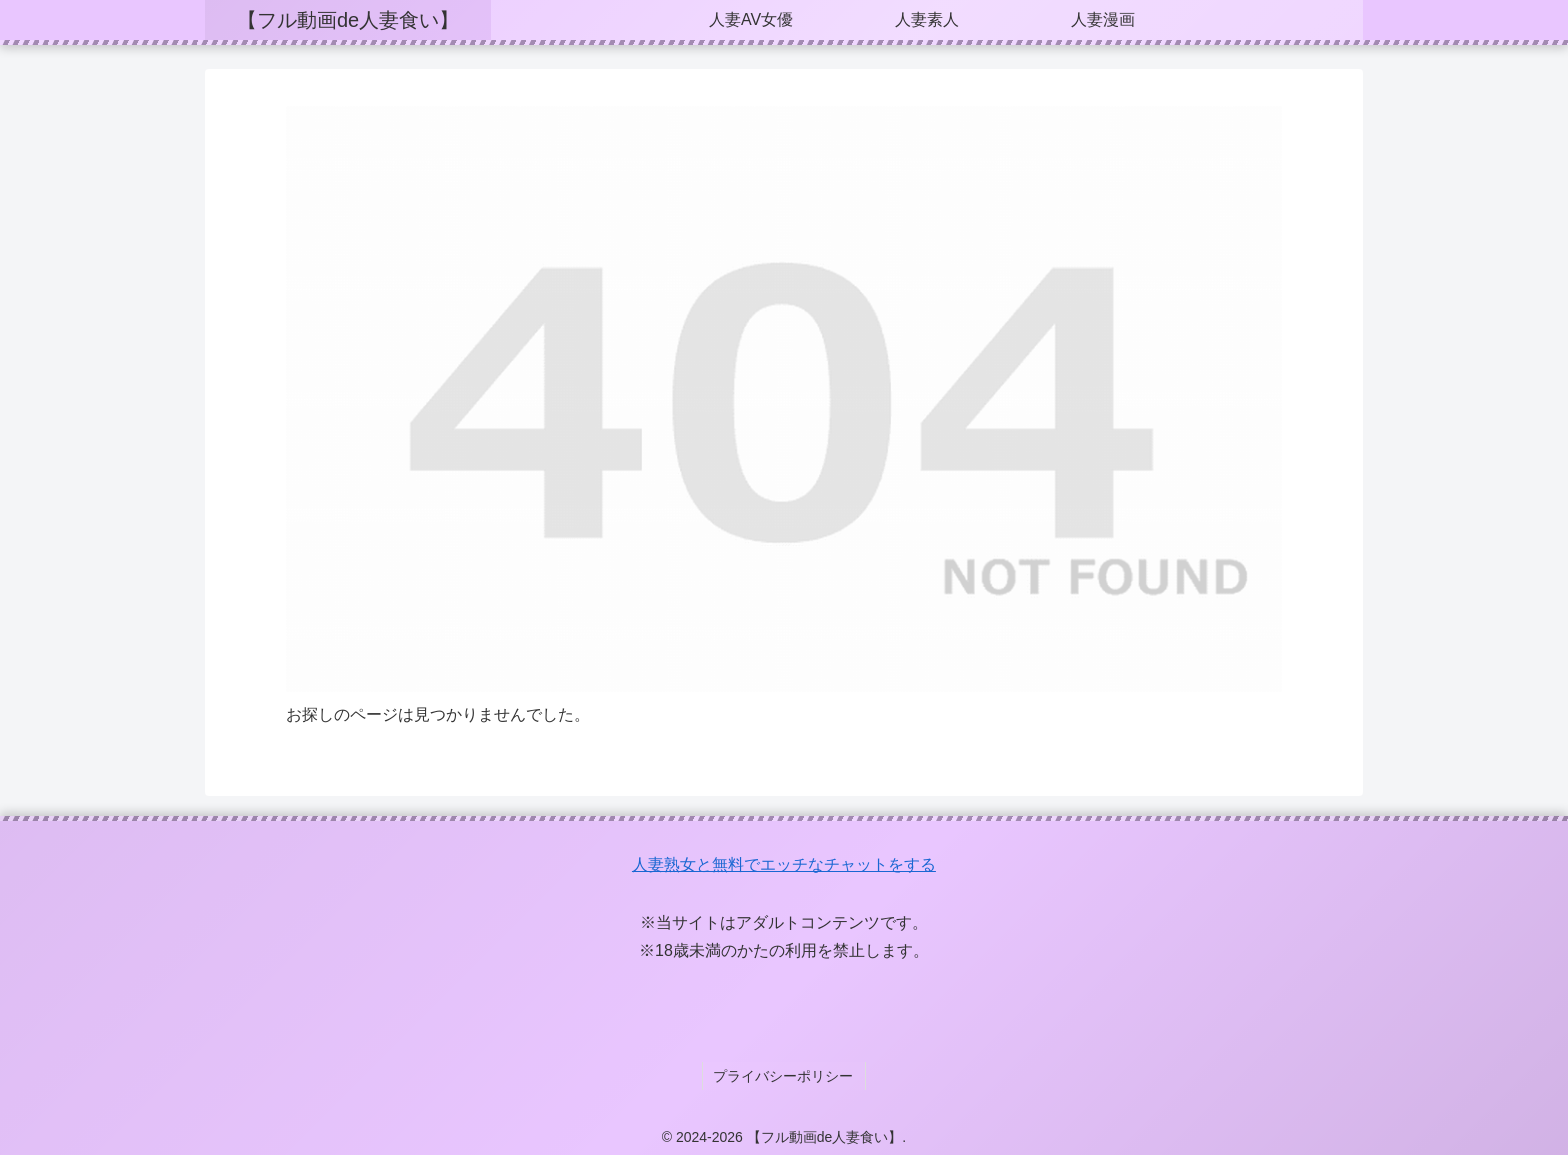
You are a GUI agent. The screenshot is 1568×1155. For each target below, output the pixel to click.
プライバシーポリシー (784, 1074)
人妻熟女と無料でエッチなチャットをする (784, 864)
